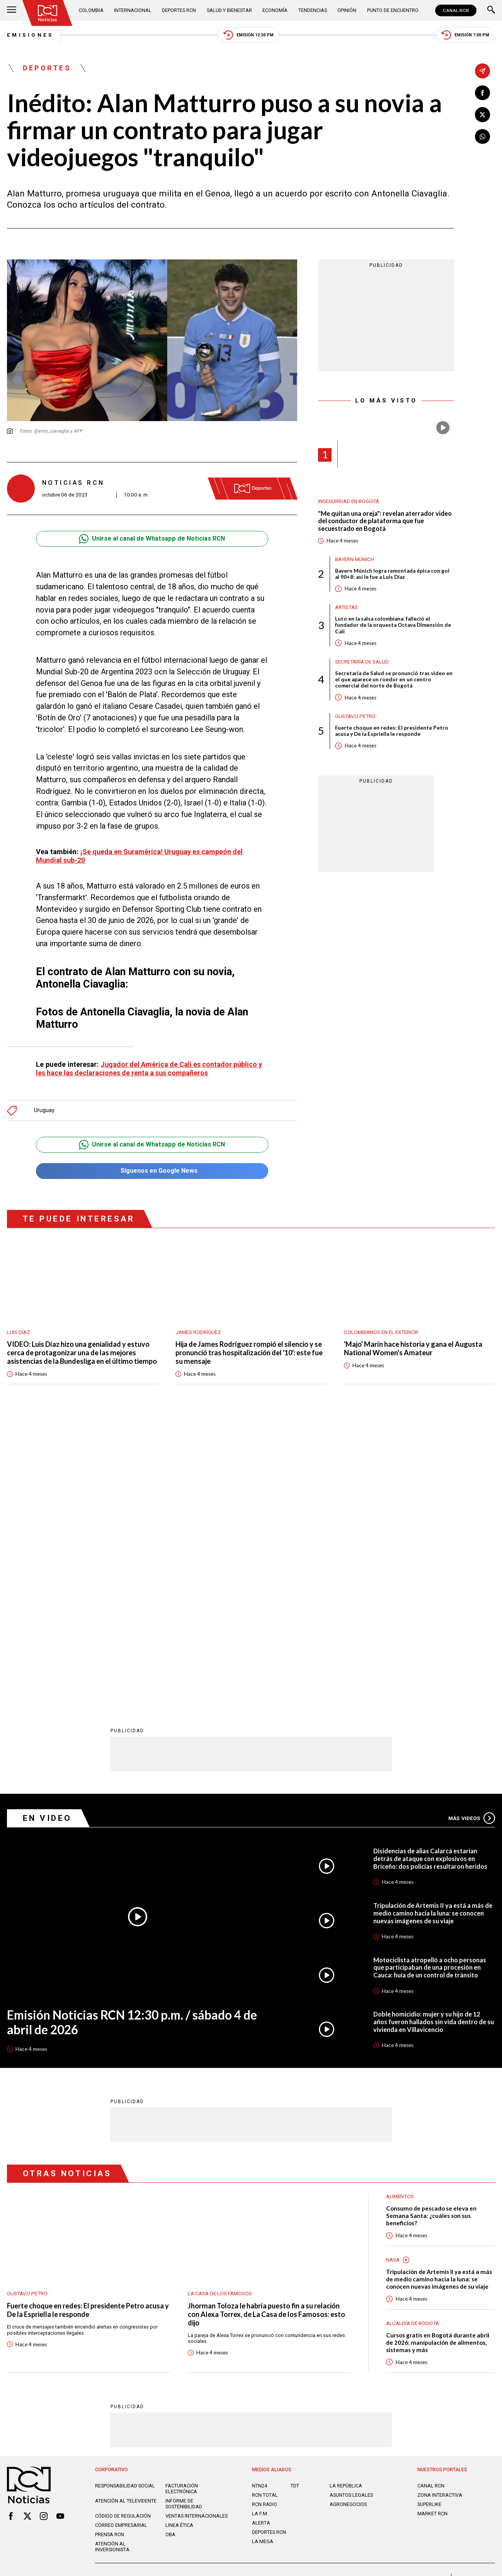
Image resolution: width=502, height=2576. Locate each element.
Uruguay (44, 1109)
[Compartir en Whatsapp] (482, 136)
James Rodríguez (198, 1330)
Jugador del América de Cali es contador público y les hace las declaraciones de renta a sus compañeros (151, 1068)
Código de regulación (123, 2233)
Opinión (346, 10)
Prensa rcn (109, 2252)
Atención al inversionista (112, 2264)
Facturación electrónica (181, 2206)
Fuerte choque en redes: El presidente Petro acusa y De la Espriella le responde (392, 731)
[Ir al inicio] (47, 13)
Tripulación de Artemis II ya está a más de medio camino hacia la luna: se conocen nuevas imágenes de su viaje (432, 1630)
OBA (170, 2252)
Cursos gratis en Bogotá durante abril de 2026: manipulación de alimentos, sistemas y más (437, 2060)
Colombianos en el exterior (381, 1330)
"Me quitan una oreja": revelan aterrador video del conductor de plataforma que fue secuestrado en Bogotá (385, 521)
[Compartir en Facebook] (482, 93)
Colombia (91, 10)
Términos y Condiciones (363, 2297)
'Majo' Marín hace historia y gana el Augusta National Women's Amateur (413, 1347)
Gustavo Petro (355, 716)
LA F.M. (260, 2231)
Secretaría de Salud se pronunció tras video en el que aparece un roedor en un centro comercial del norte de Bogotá (394, 679)
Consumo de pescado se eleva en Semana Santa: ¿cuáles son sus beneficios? (431, 1933)
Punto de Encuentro (393, 10)
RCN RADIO (264, 2222)
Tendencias (312, 10)
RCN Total (265, 2212)
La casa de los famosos (220, 2011)
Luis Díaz (18, 1330)
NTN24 (259, 2203)
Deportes (47, 68)
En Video (47, 1535)
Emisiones (30, 35)
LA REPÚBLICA (346, 2203)
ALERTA (261, 2240)
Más (471, 1535)
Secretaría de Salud (362, 662)
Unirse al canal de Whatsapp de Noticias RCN (152, 539)
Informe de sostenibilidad (183, 2221)
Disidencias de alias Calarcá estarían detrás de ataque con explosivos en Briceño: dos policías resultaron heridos (430, 1575)
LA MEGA (262, 2259)
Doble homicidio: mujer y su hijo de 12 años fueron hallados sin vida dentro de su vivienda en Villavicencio (433, 1738)
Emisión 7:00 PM (465, 35)
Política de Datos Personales (234, 2297)
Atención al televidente (126, 2218)
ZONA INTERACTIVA (440, 2212)
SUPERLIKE (429, 2222)
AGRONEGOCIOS (348, 2222)
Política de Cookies (301, 2297)
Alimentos (400, 1914)
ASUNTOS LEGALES (351, 2212)
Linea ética (179, 2242)
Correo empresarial (121, 2242)
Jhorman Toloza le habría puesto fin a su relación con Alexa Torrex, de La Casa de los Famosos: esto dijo (266, 2031)
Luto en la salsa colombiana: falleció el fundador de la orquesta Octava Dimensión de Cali (393, 625)
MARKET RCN (432, 2231)
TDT (295, 2203)
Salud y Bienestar (229, 10)
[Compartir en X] (482, 114)
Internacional (132, 10)
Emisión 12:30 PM (248, 35)
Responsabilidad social (125, 2203)
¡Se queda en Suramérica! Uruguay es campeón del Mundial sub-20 (141, 856)
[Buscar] (491, 10)
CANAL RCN (456, 10)
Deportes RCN (179, 10)
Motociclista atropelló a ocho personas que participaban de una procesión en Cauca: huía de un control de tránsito (429, 1684)
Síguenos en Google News (152, 1169)
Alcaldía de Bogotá (412, 2040)
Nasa (393, 1977)
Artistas (346, 607)
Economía (275, 10)
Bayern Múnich (354, 559)
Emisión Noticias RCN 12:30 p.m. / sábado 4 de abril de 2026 (132, 1739)
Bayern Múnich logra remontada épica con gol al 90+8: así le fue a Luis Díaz (392, 574)
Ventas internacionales (196, 2233)
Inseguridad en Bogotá (348, 501)
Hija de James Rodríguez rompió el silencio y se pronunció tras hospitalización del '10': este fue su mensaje (249, 1351)
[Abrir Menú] (11, 10)
